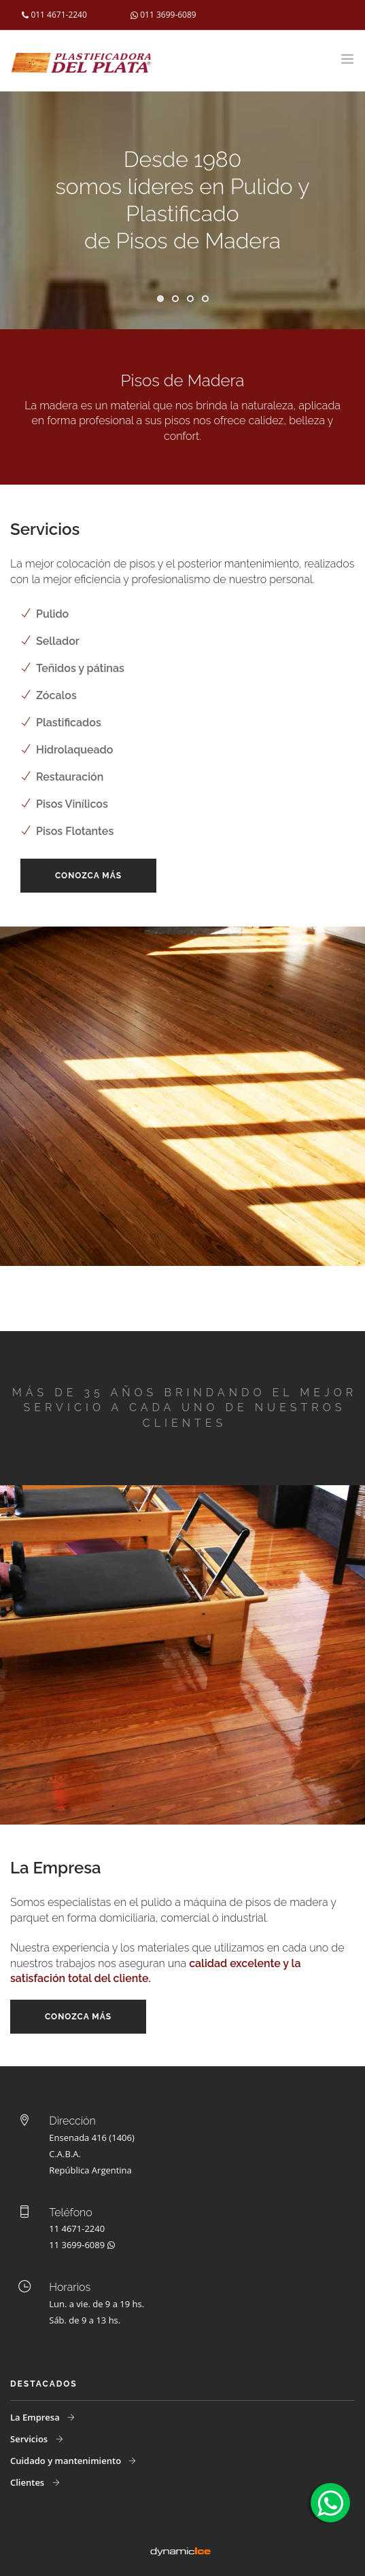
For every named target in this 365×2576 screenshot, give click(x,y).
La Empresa (36, 2417)
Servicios (30, 2439)
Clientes (28, 2482)
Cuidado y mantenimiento (66, 2460)
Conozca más (88, 875)
